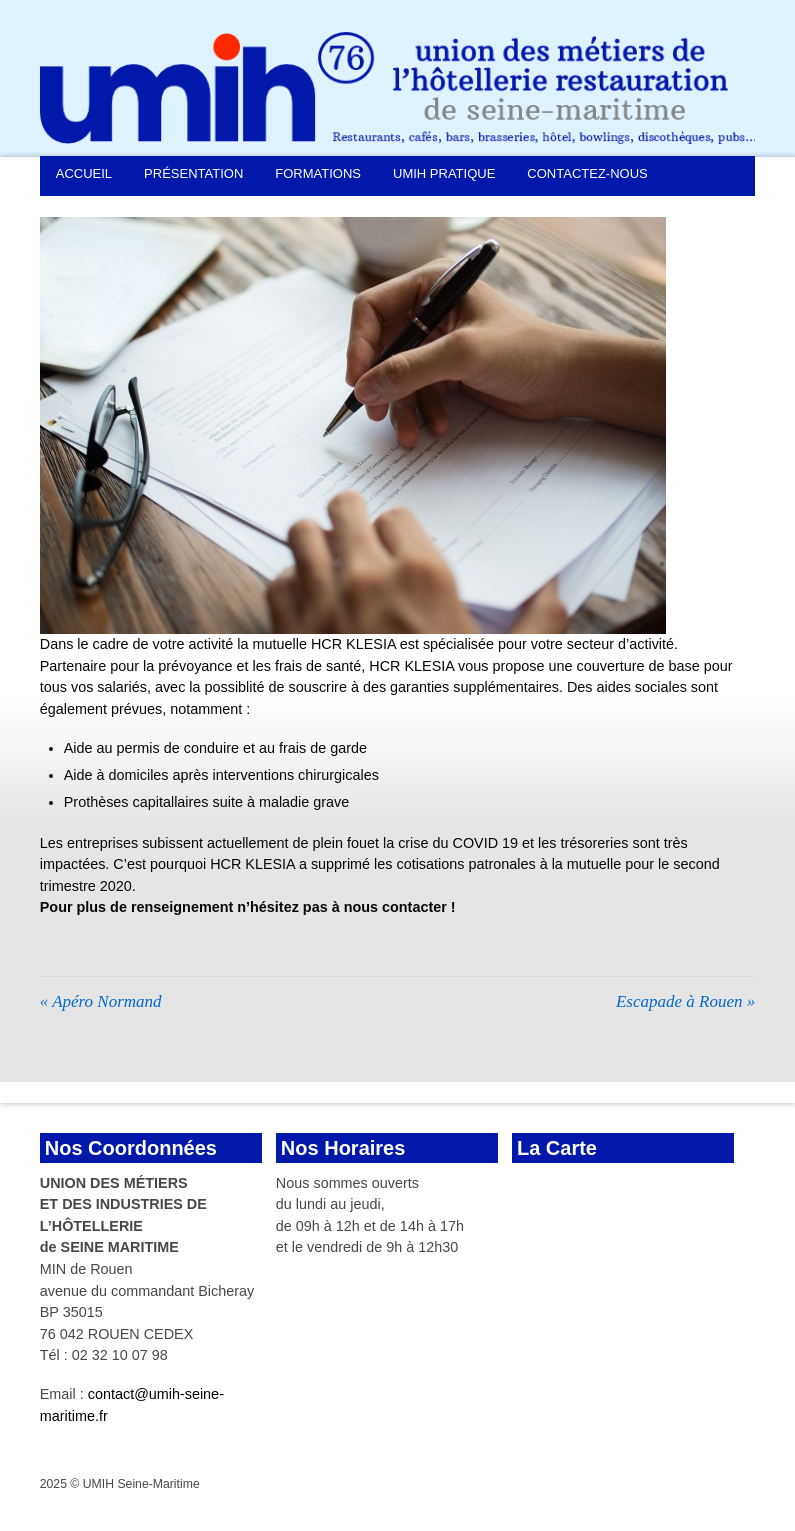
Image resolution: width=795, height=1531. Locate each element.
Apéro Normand (101, 1001)
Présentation (193, 173)
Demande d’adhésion (130, 209)
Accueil (84, 173)
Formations (318, 173)
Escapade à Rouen (685, 1001)
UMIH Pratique (444, 173)
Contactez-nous (587, 173)
